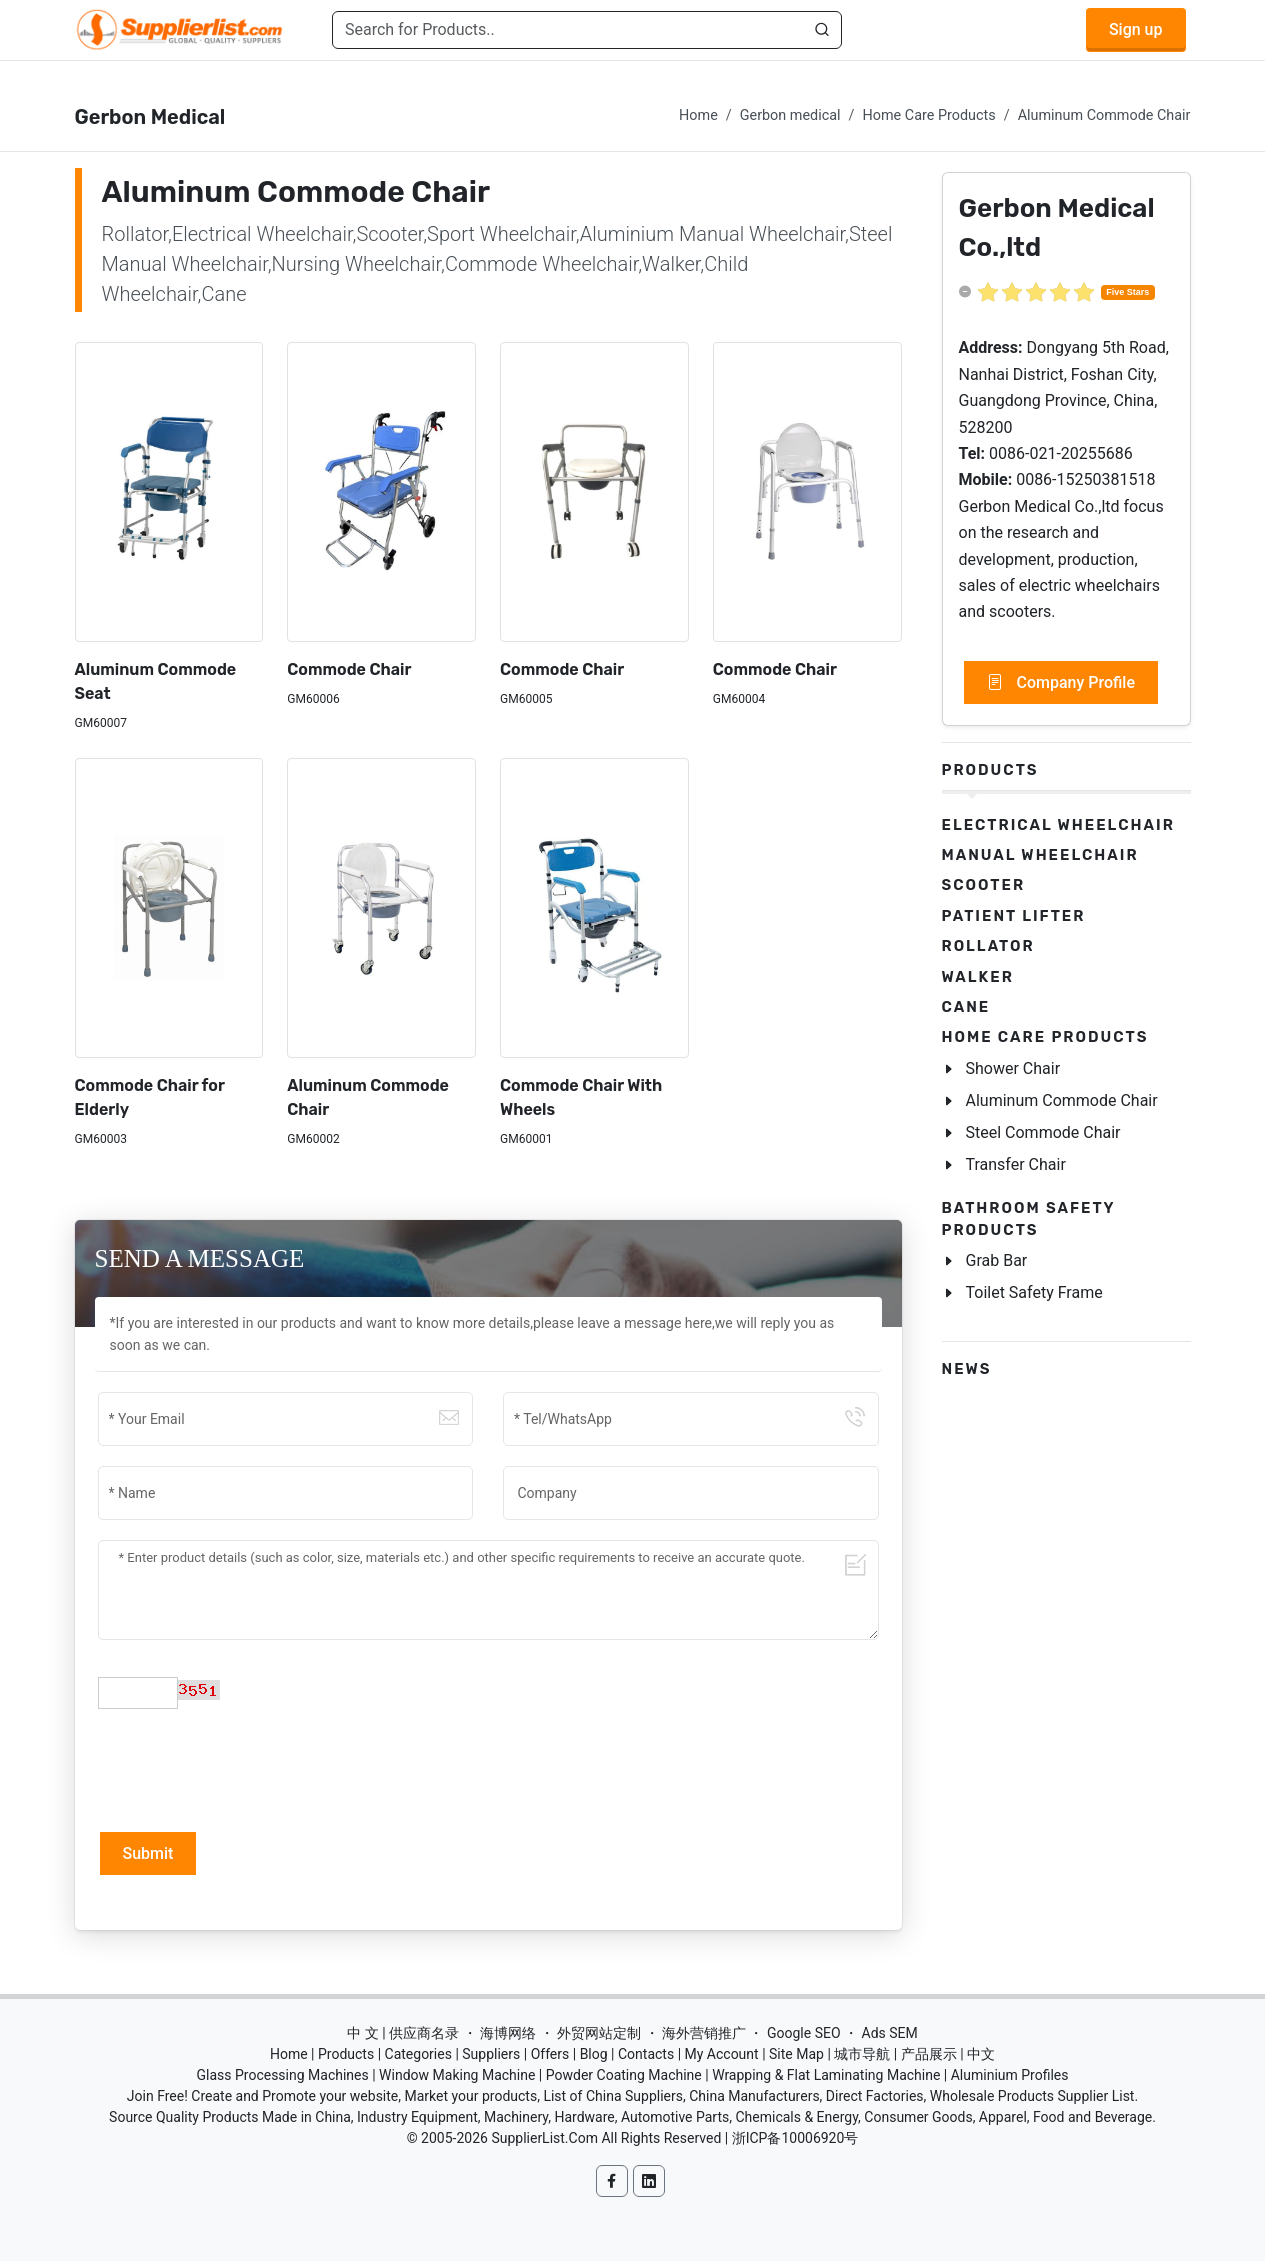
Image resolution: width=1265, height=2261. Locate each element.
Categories (418, 2054)
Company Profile (1061, 683)
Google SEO (804, 2033)
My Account (722, 2054)
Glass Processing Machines (282, 2075)
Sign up (1136, 29)
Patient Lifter (1014, 916)
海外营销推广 (704, 2033)
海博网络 (508, 2033)
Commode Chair (349, 669)
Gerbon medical (790, 115)
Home (698, 115)
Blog (594, 2054)
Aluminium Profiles (1010, 2075)
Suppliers (491, 2054)
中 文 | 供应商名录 (403, 2033)
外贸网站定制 (599, 2033)
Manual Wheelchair (1040, 855)
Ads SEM (890, 2033)
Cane (966, 1007)
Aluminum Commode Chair (1104, 115)
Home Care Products (929, 115)
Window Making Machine (457, 2075)
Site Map (796, 2054)
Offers (550, 2054)
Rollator (988, 946)
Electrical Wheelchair (1058, 825)
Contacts (646, 2054)
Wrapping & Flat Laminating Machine (826, 2075)
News (967, 1369)
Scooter (984, 885)
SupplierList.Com (544, 2138)
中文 (981, 2054)
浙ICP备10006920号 (795, 2138)
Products (990, 770)
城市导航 (862, 2054)
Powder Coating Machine (624, 2075)
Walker (978, 977)
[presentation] (250, 1768)
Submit (148, 1853)
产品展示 (929, 2054)
